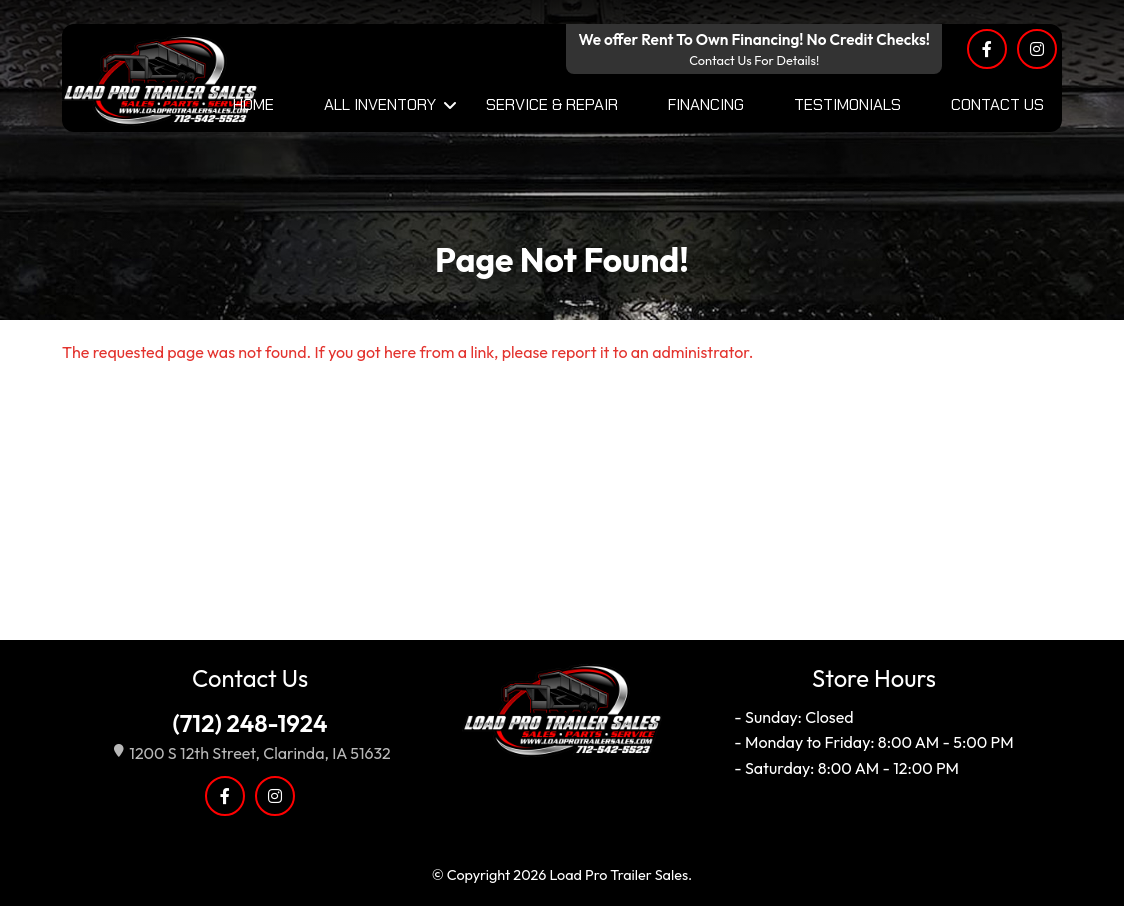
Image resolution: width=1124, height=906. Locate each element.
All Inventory (380, 104)
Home (253, 104)
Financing (706, 104)
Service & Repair (552, 104)
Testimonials (847, 104)
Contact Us (997, 104)
